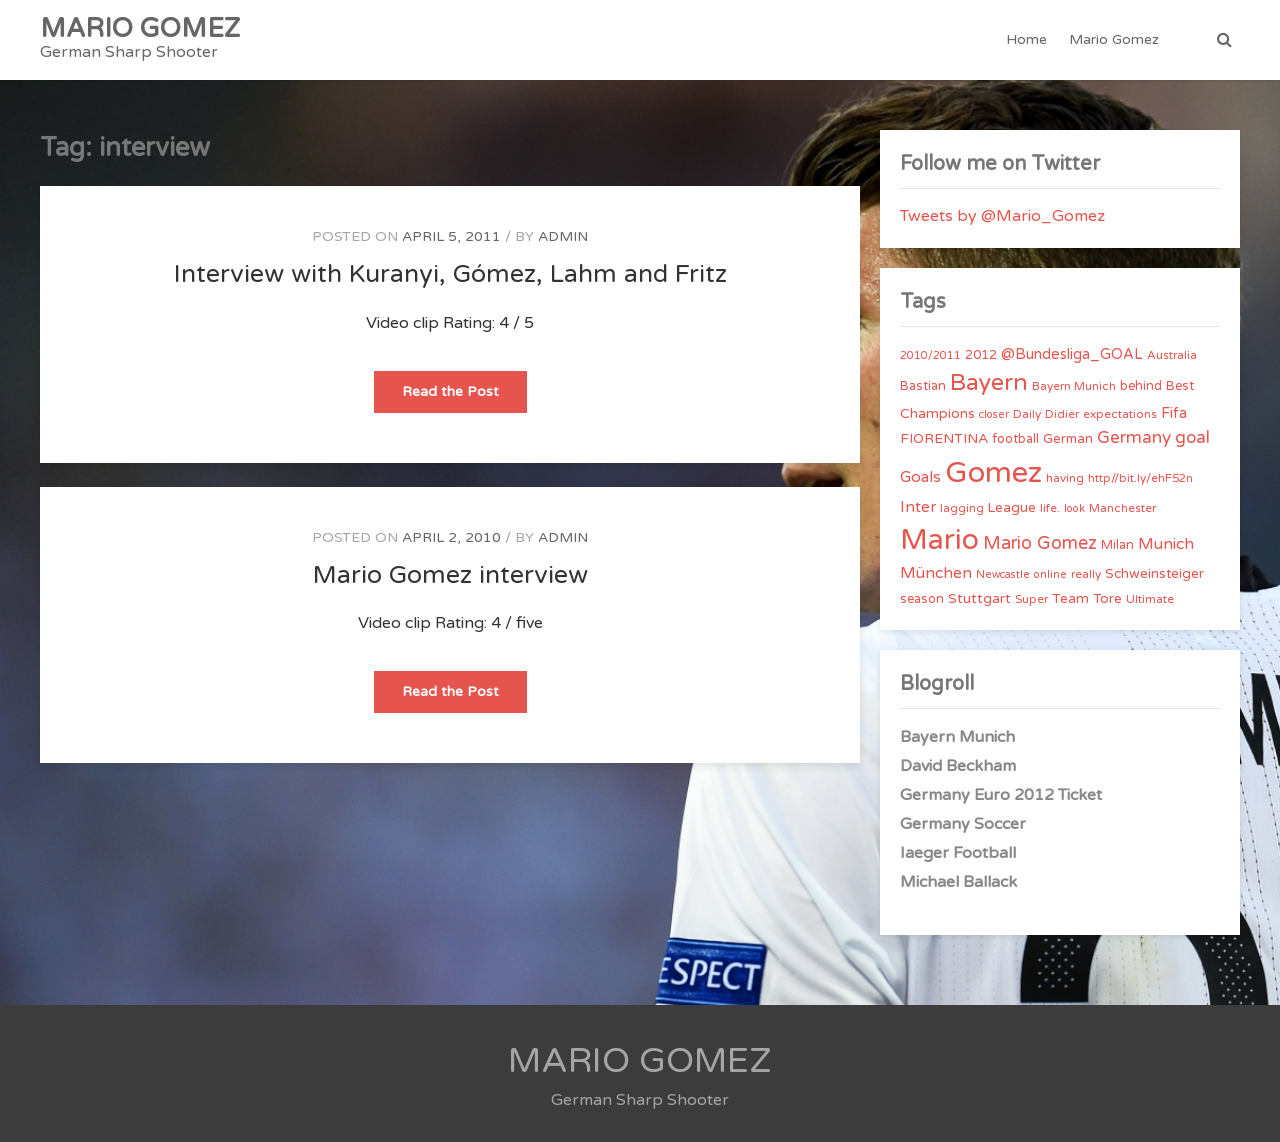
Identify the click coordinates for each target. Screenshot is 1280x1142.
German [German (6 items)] (1068, 439)
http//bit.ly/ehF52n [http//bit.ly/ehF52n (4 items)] (1140, 478)
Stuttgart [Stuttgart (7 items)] (979, 598)
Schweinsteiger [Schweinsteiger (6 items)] (1154, 574)
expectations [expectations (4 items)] (1120, 414)
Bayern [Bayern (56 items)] (989, 383)
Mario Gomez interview (450, 575)
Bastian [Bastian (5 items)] (923, 386)
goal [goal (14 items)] (1192, 437)
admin (563, 236)
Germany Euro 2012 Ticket (1001, 795)
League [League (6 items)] (1012, 508)
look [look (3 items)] (1074, 508)
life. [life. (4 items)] (1050, 508)
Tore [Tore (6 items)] (1107, 599)
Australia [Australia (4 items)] (1172, 355)
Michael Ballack (958, 882)
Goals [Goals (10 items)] (920, 477)
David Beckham (958, 766)
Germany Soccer (963, 824)
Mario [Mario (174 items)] (939, 540)
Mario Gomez (1114, 39)
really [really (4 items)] (1086, 574)
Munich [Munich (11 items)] (1166, 544)
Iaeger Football (958, 853)
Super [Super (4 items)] (1031, 599)
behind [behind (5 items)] (1141, 386)
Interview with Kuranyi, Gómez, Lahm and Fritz (450, 274)
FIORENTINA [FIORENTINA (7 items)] (944, 438)
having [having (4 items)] (1065, 478)
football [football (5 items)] (1015, 439)
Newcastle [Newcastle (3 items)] (1003, 574)
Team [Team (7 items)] (1070, 598)
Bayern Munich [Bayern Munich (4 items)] (1074, 386)
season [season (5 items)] (922, 599)
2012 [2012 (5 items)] (981, 355)
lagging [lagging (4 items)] (962, 508)
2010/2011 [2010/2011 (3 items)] (930, 355)
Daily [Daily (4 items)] (1027, 414)
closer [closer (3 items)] (994, 414)
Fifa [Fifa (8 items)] (1174, 413)
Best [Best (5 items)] (1180, 386)
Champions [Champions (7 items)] (937, 413)
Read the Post (464, 397)
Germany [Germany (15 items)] (1134, 437)
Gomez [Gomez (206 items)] (993, 472)
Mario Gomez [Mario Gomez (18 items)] (1040, 543)
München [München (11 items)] (936, 573)
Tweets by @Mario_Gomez (1002, 216)
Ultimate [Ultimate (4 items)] (1150, 599)
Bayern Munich (957, 737)
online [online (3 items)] (1050, 574)
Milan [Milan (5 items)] (1117, 545)
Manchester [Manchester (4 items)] (1122, 508)
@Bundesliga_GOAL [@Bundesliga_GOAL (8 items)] (1072, 354)
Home (1026, 39)
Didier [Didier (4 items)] (1062, 414)
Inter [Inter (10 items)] (918, 507)
